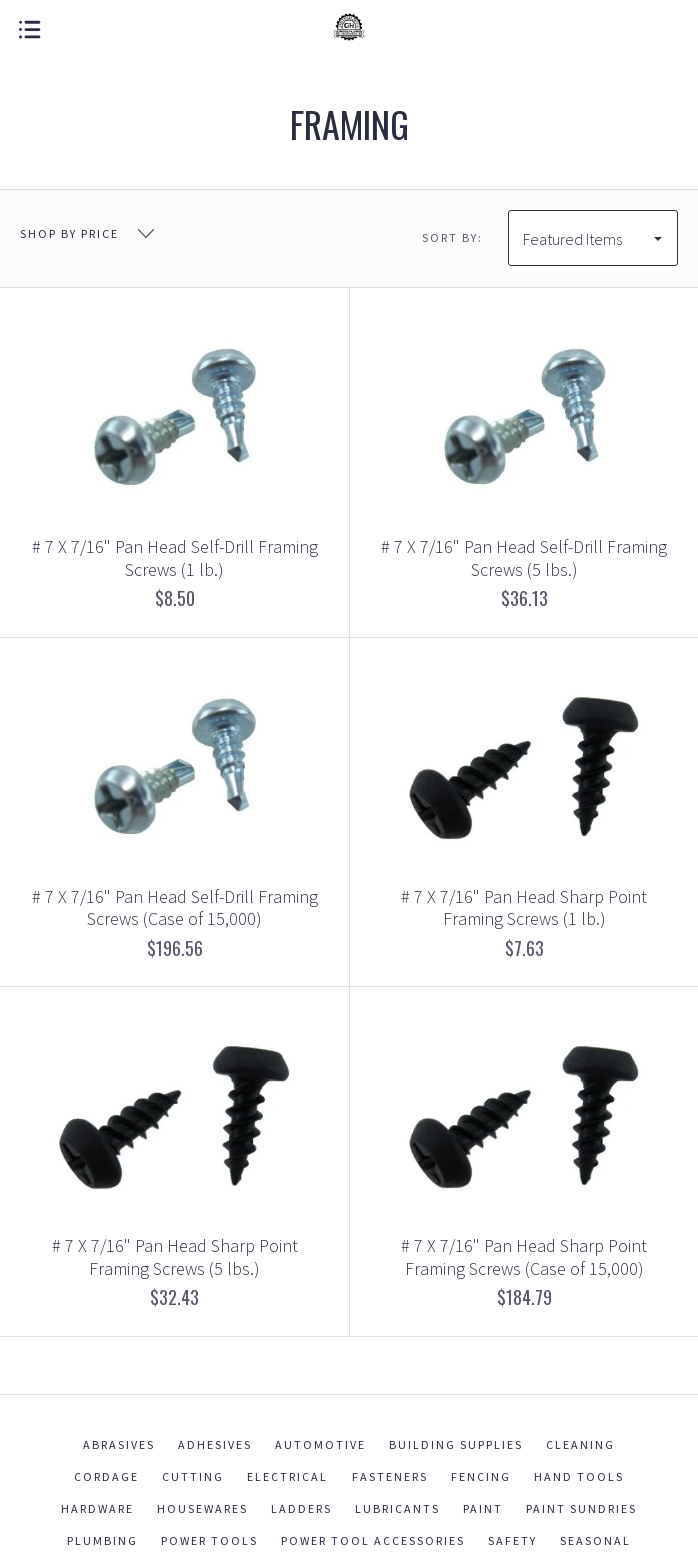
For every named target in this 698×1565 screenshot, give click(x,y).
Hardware (97, 1508)
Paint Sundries (581, 1508)
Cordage (106, 1476)
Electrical (287, 1476)
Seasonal (595, 1540)
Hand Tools (579, 1476)
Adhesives (215, 1444)
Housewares (202, 1508)
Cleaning (580, 1444)
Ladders (301, 1508)
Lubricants (397, 1508)
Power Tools (209, 1540)
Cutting (193, 1476)
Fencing (481, 1476)
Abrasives (119, 1444)
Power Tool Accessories (373, 1540)
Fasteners (390, 1476)
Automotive (320, 1444)
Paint (483, 1508)
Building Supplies (456, 1444)
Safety (512, 1540)
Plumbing (102, 1540)
